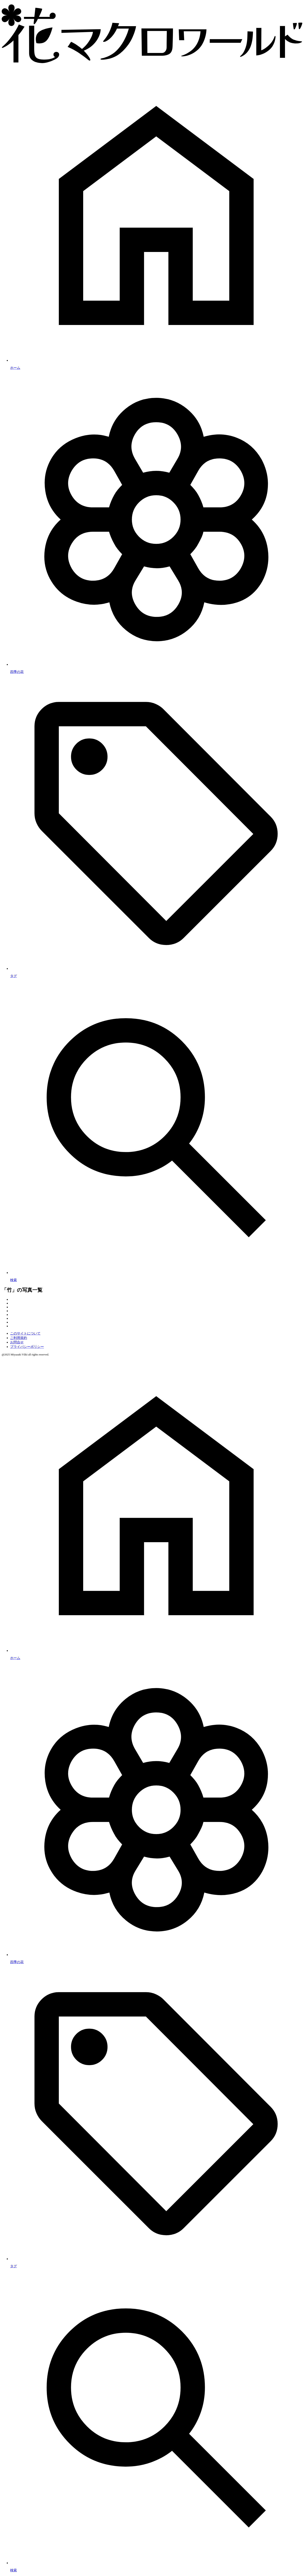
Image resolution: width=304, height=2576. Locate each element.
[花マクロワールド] (152, 61)
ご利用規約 (18, 1338)
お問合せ (17, 1342)
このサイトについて (25, 1333)
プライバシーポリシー (27, 1346)
